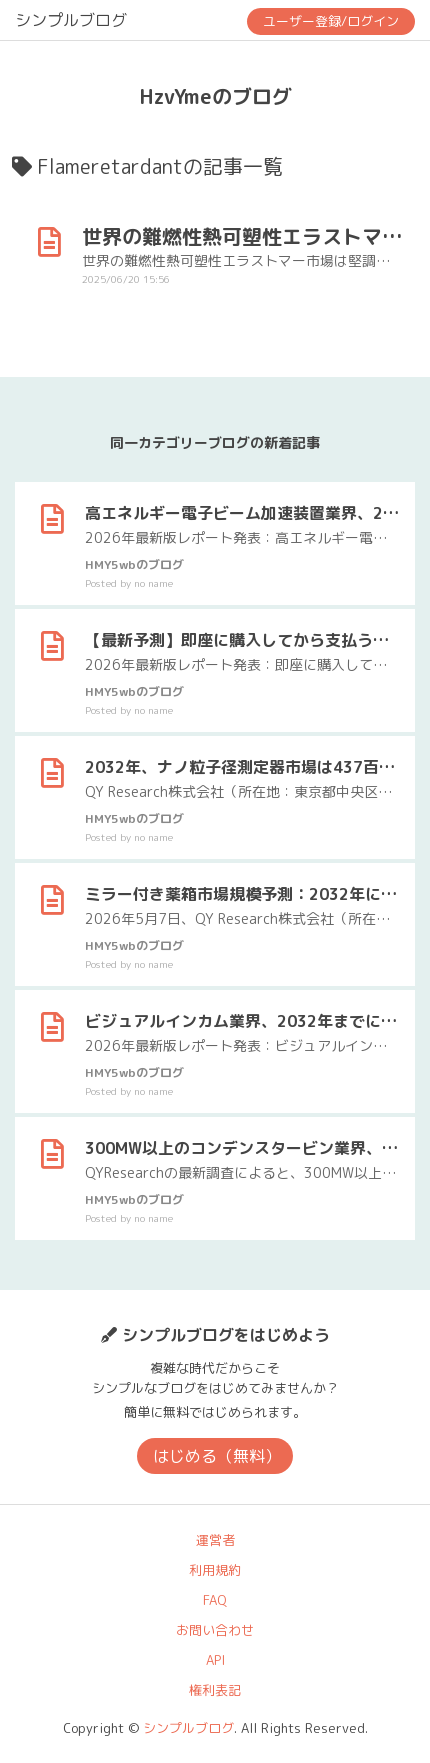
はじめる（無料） (217, 1456)
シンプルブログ (71, 20)
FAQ (215, 1600)
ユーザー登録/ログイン (331, 21)
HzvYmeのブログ (215, 96)
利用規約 (215, 1570)
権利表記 (215, 1690)
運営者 (215, 1540)
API (215, 1660)
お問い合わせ (215, 1630)
